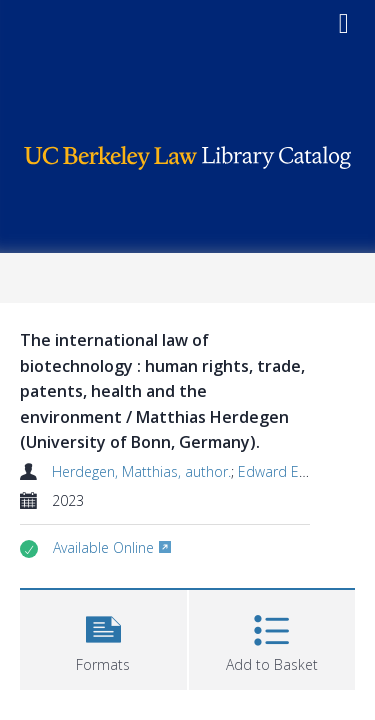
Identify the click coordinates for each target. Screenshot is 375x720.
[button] (103, 637)
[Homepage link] (188, 152)
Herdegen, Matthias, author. (141, 471)
